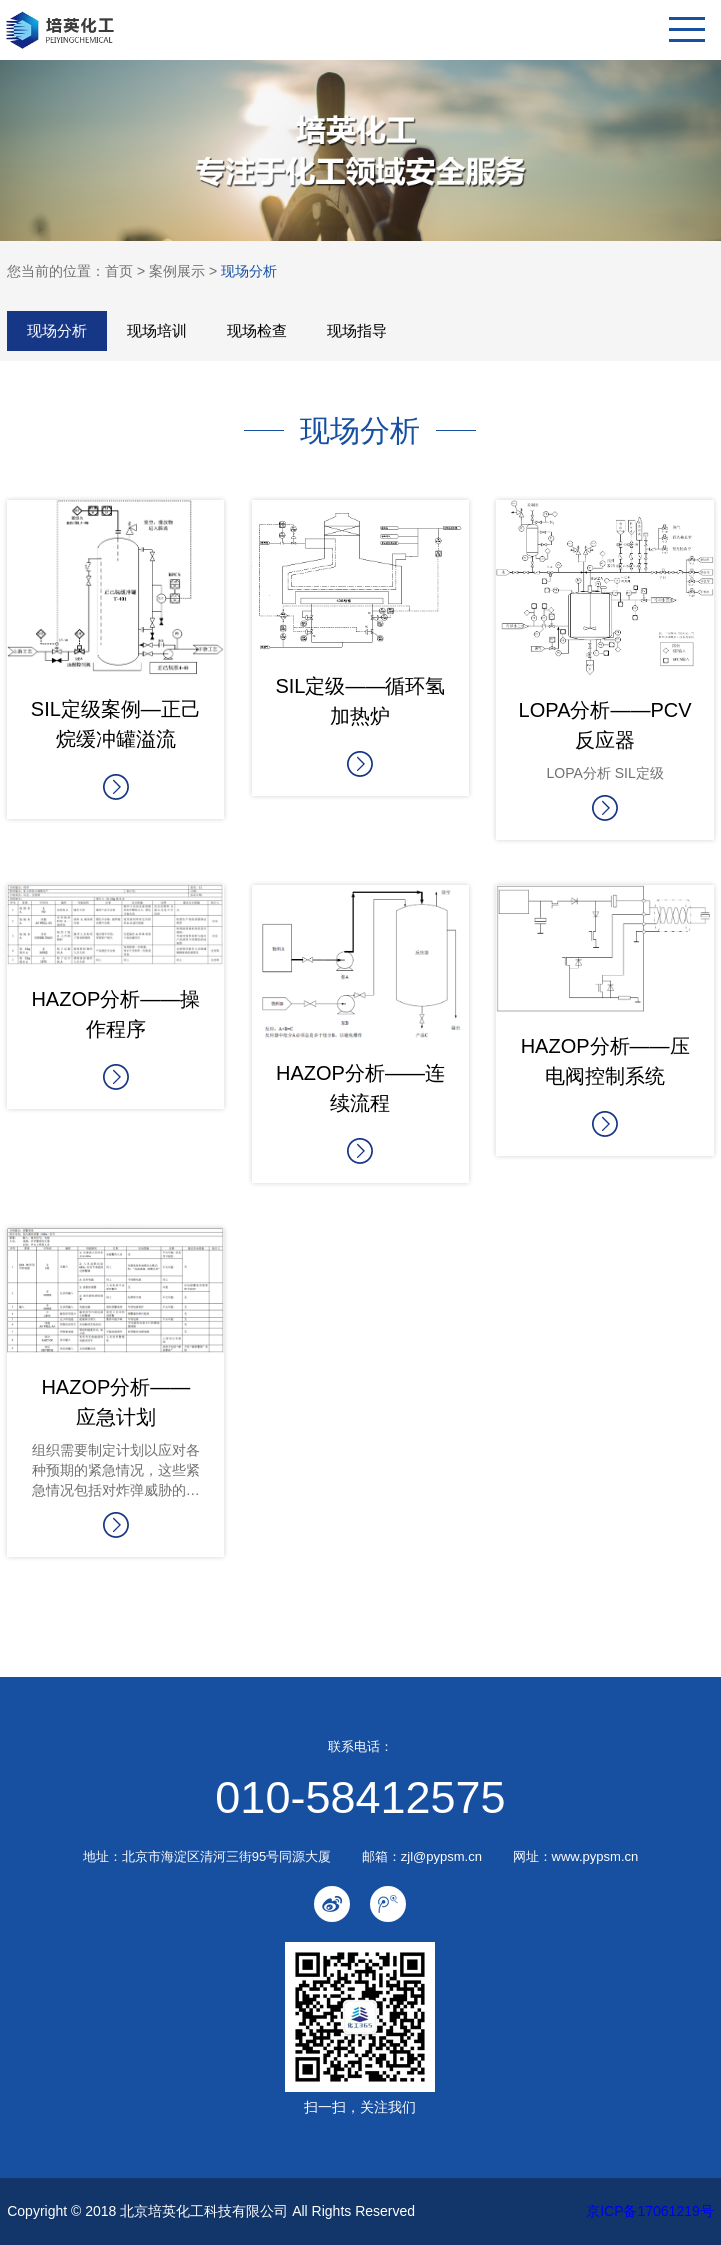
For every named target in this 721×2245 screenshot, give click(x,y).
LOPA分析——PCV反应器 (605, 725)
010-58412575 (360, 1797)
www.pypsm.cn (595, 1856)
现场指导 (357, 330)
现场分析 (249, 271)
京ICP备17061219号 (650, 2211)
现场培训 (157, 330)
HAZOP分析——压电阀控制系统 (605, 1061)
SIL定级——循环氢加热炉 (360, 701)
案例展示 (177, 271)
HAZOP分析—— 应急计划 (115, 1402)
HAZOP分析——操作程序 (115, 1014)
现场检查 (257, 330)
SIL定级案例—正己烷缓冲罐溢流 (116, 724)
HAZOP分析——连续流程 (360, 1088)
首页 (119, 271)
